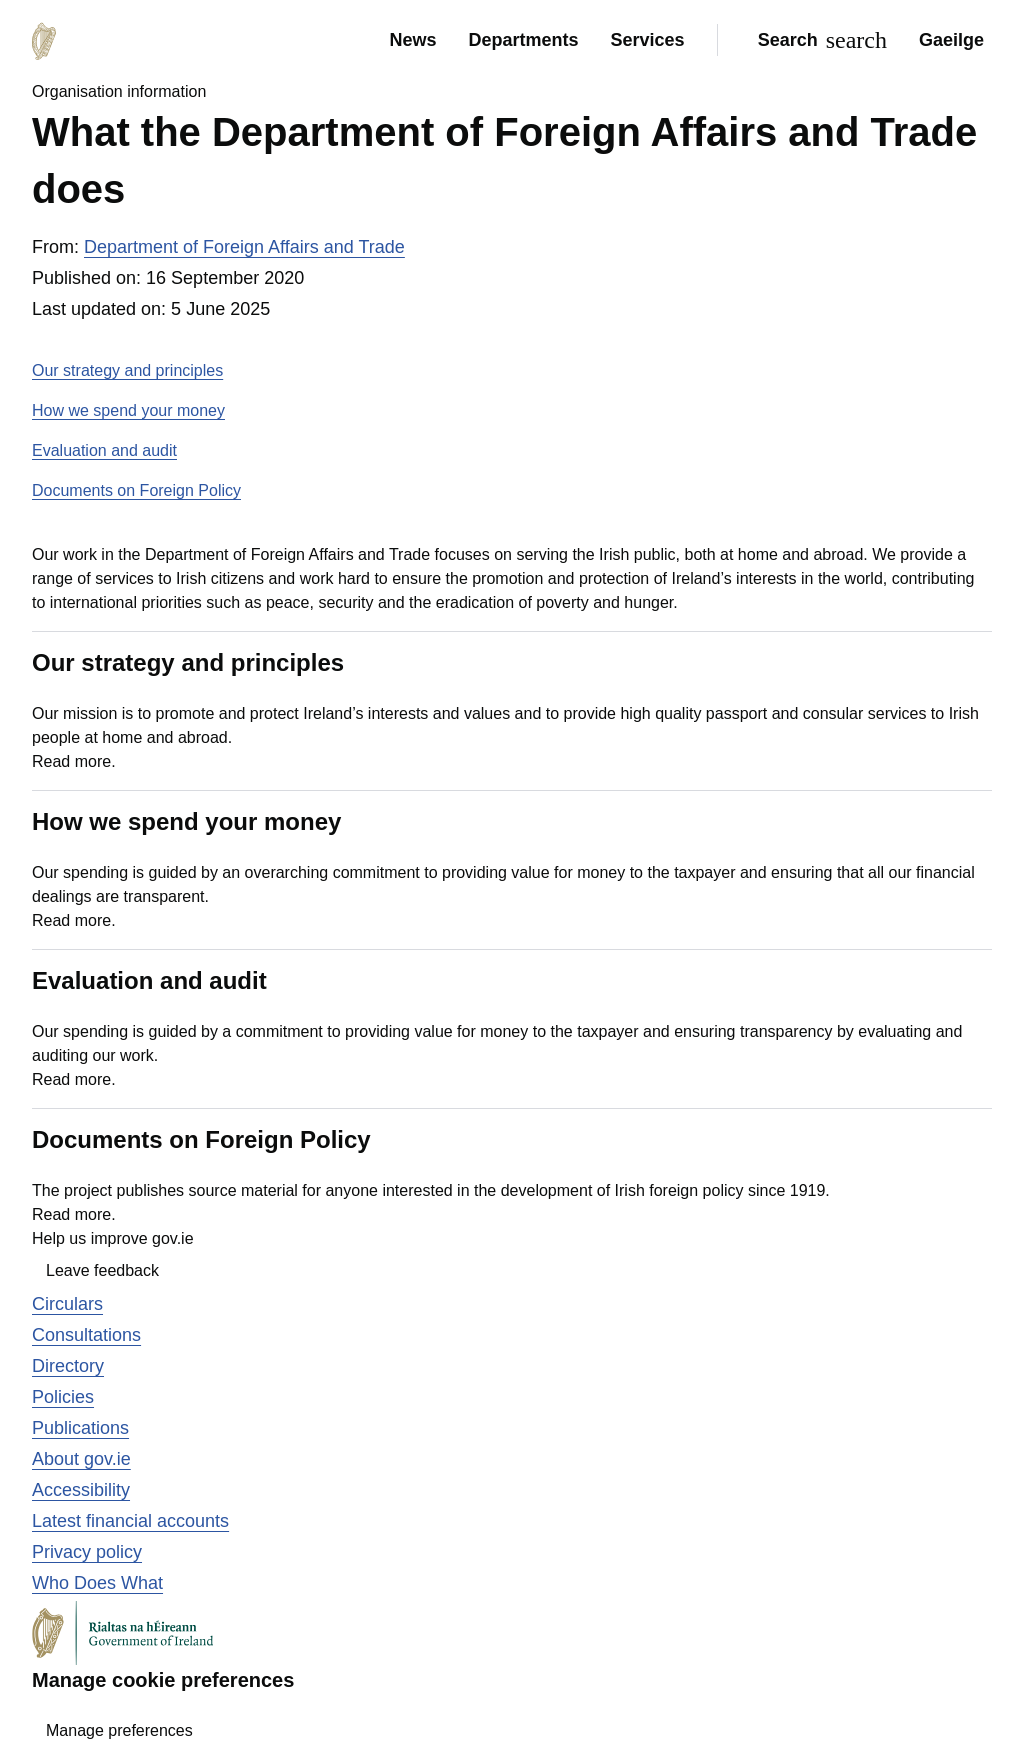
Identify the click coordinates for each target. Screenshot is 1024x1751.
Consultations (86, 1335)
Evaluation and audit (104, 450)
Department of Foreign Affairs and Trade (244, 247)
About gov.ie (81, 1459)
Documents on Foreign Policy (136, 490)
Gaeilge (951, 40)
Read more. (74, 761)
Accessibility (81, 1490)
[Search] (818, 40)
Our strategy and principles (127, 370)
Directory (68, 1366)
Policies (63, 1397)
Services (648, 40)
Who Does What (97, 1583)
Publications (80, 1428)
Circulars (67, 1304)
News (412, 40)
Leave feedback (102, 1270)
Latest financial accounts (130, 1521)
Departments (524, 40)
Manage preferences (119, 1730)
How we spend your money (128, 410)
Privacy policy (87, 1552)
